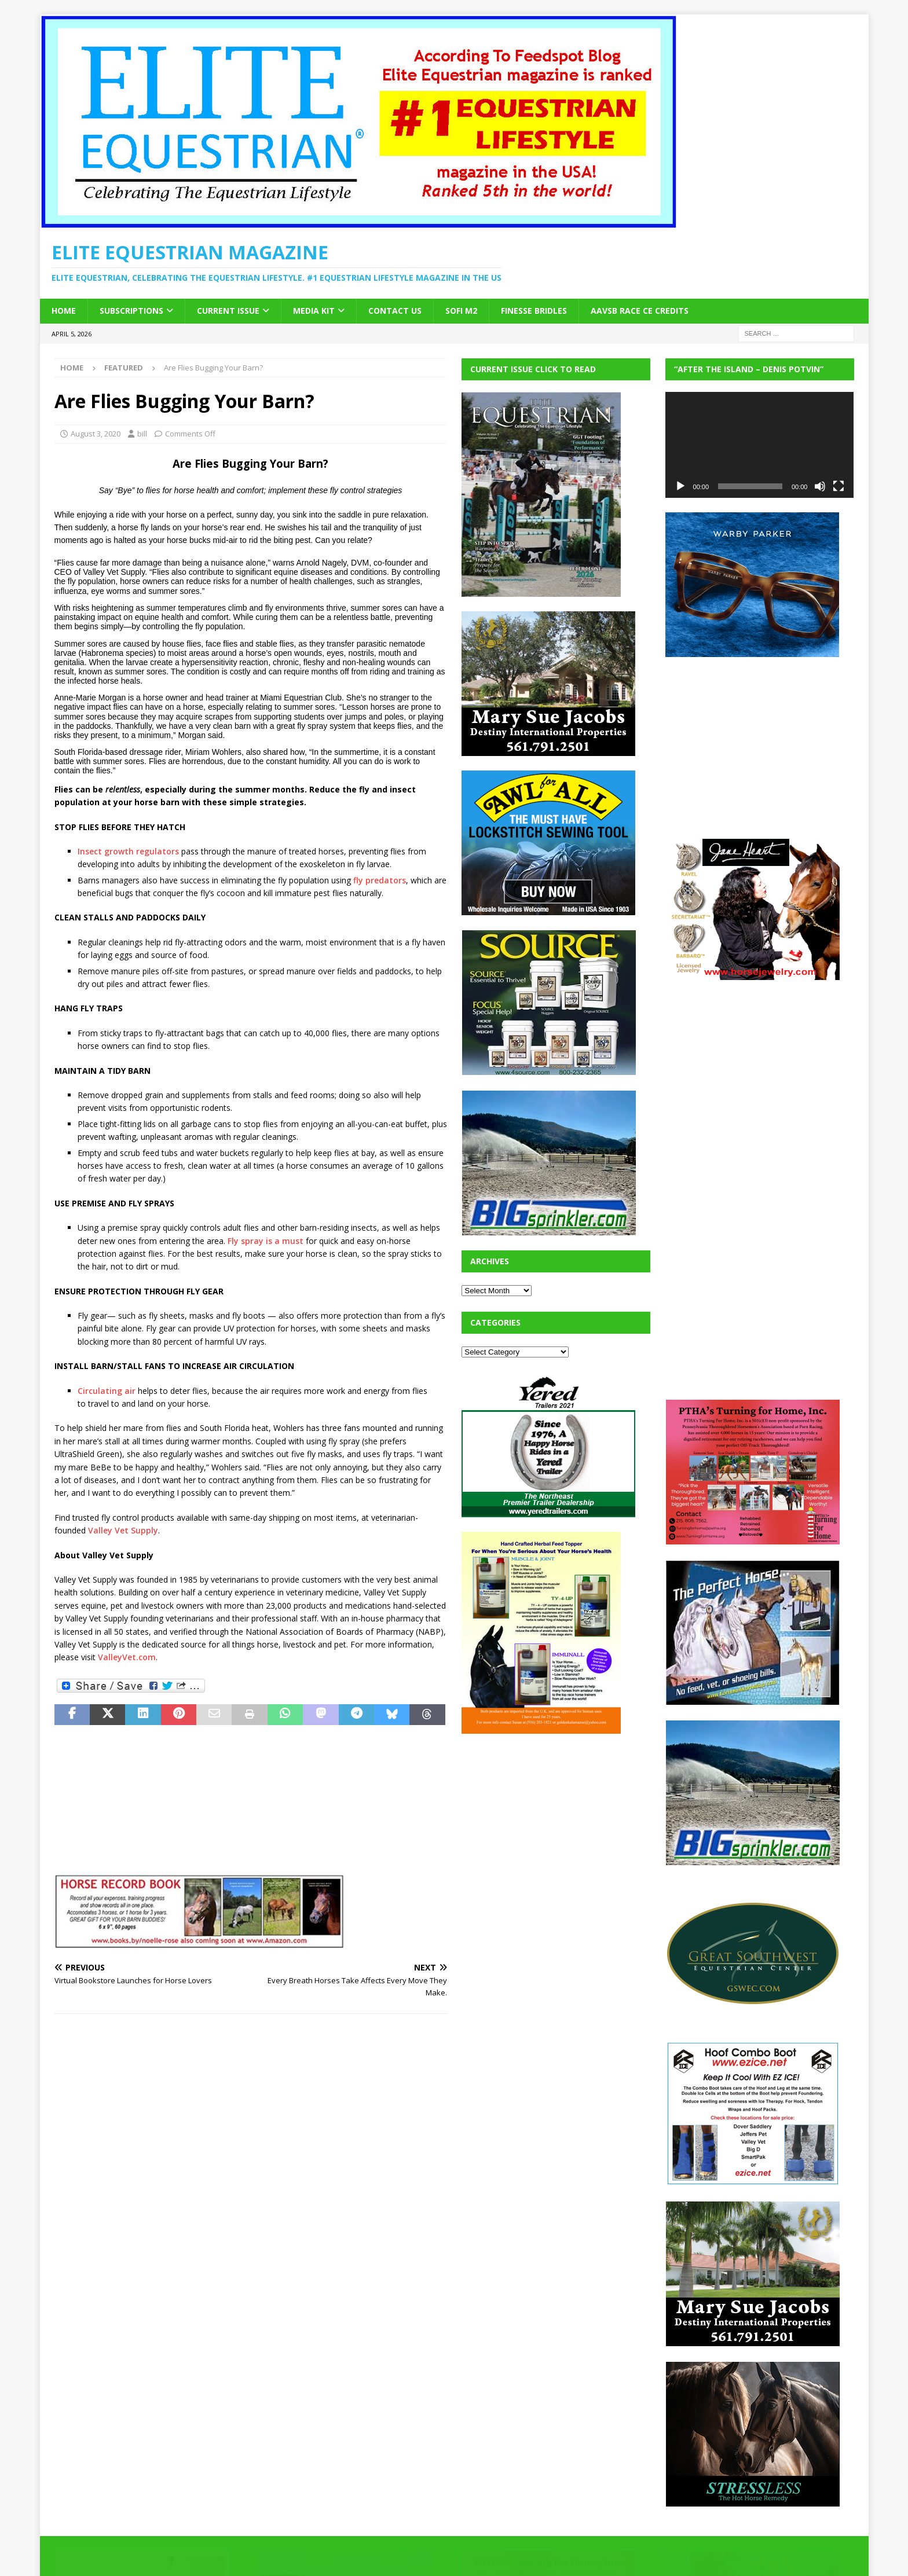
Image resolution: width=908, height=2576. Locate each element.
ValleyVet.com (127, 1657)
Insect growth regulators (128, 851)
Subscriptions (131, 310)
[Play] (680, 486)
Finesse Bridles (534, 310)
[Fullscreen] (838, 486)
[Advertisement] (548, 1820)
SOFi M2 (461, 310)
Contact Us (395, 310)
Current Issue (228, 310)
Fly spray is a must (265, 1240)
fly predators (379, 880)
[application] (759, 445)
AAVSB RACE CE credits (640, 310)
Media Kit (314, 310)
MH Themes (257, 2550)
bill (142, 433)
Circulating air (107, 1390)
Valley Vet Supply (123, 1530)
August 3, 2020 (95, 433)
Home (64, 310)
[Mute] (820, 486)
